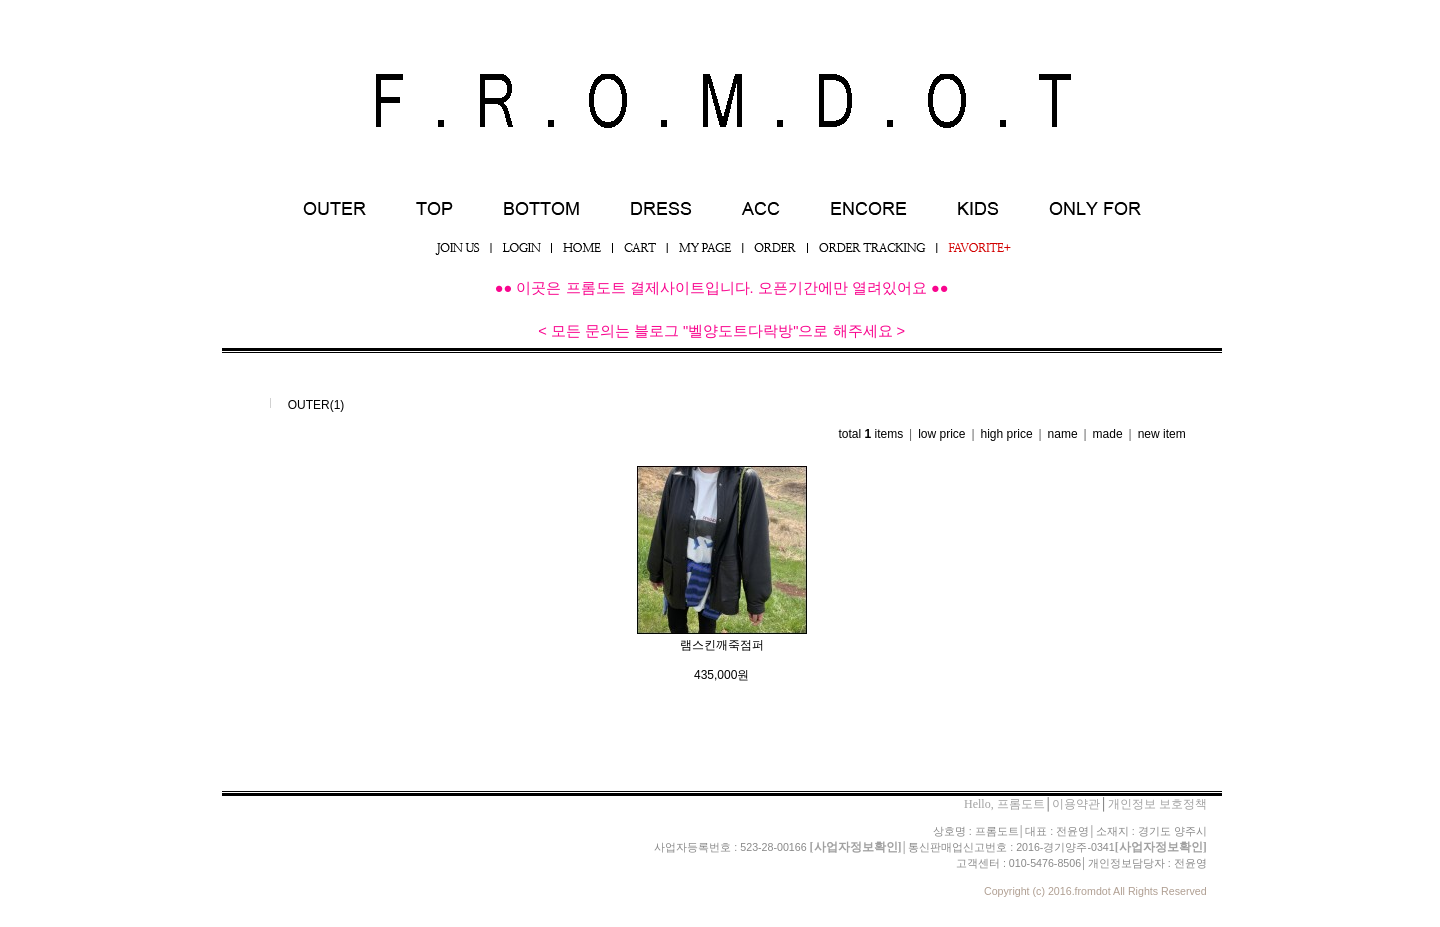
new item (1162, 434)
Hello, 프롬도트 (1004, 804)
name (1063, 434)
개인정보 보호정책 (1157, 804)
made (1108, 434)
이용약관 (1076, 804)
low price (941, 434)
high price (1007, 434)
